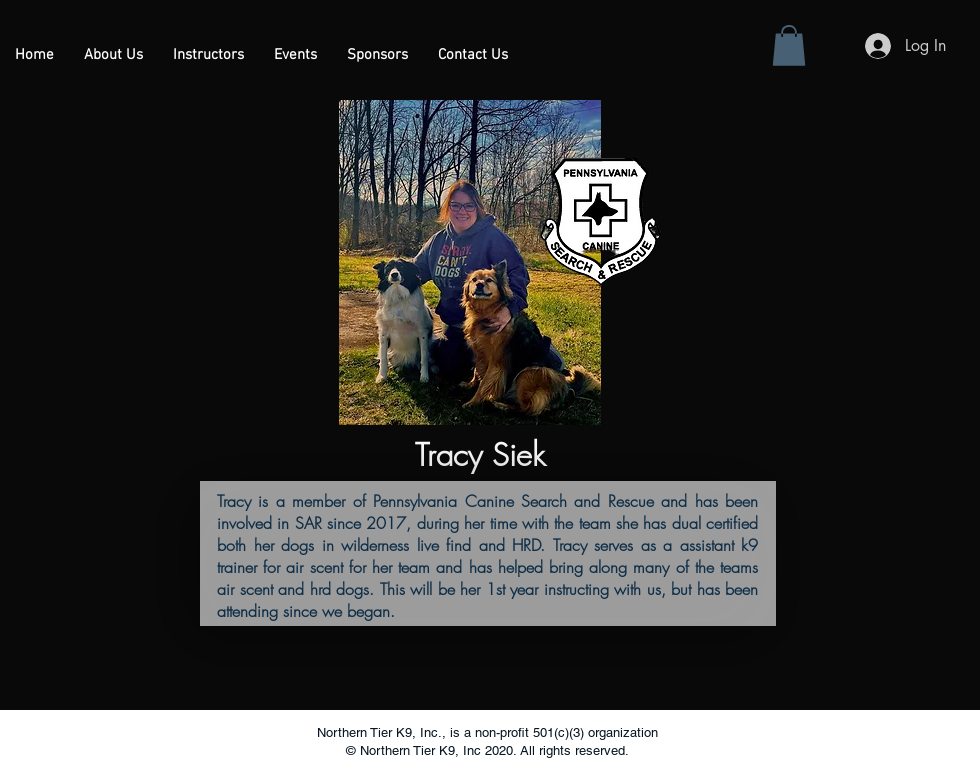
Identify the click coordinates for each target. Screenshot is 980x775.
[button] (208, 55)
